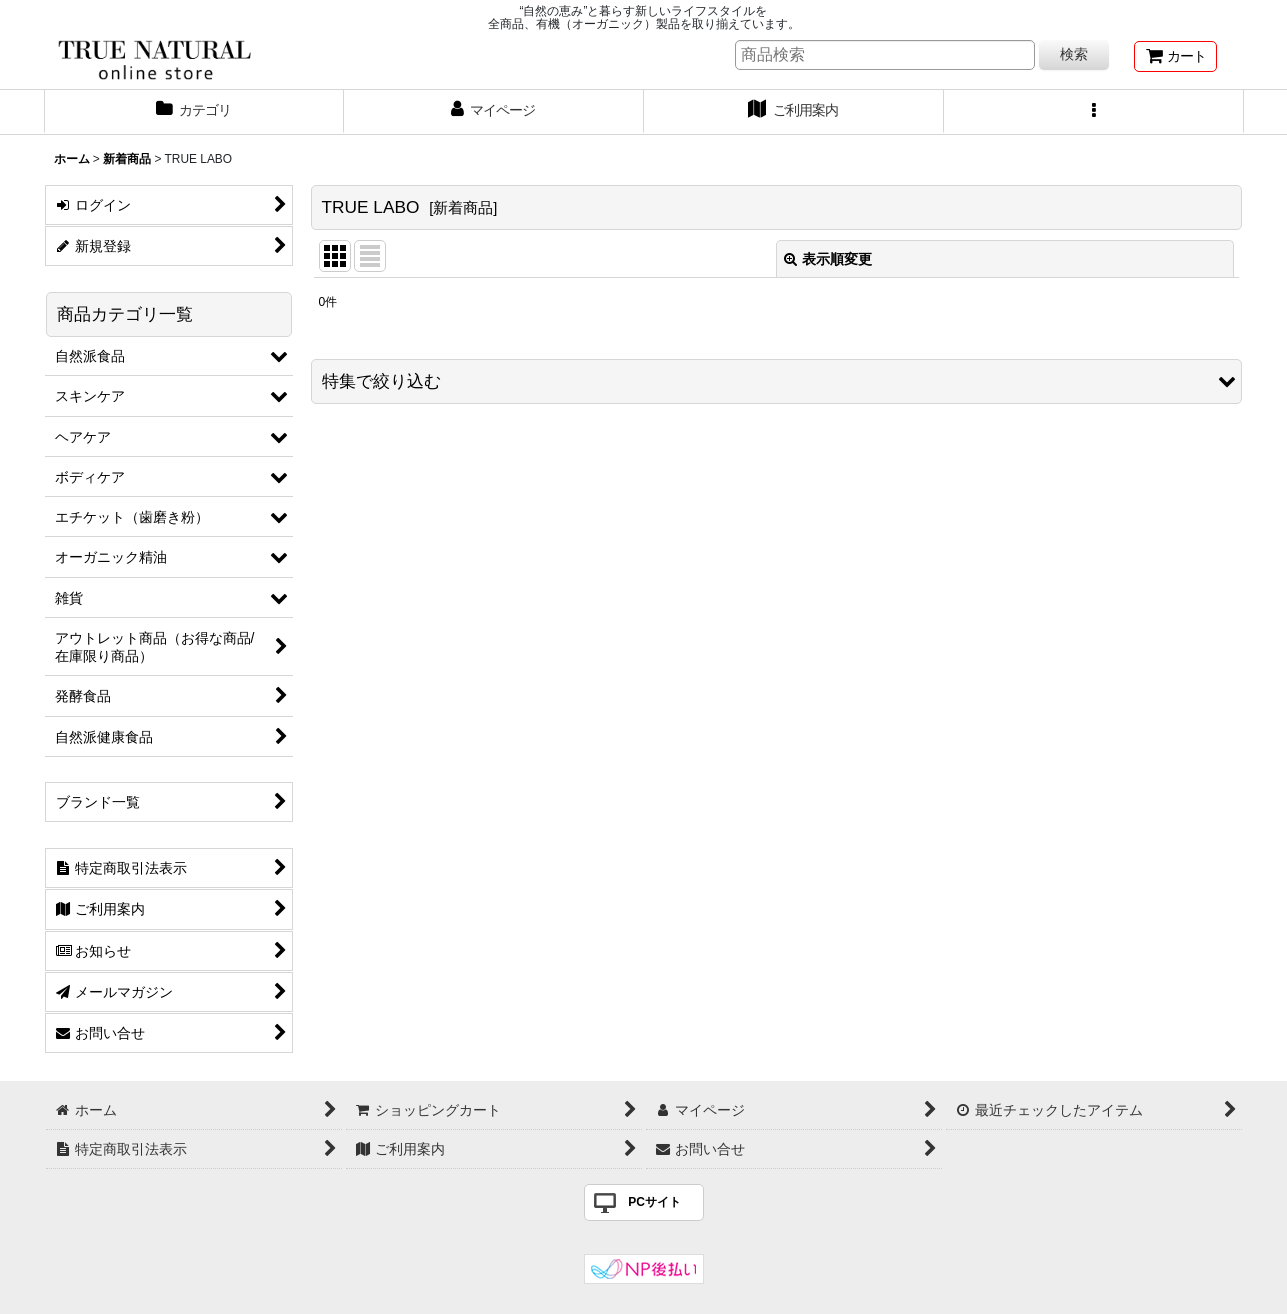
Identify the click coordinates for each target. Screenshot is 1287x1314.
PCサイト (654, 1202)
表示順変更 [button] (828, 259)
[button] (1094, 112)
